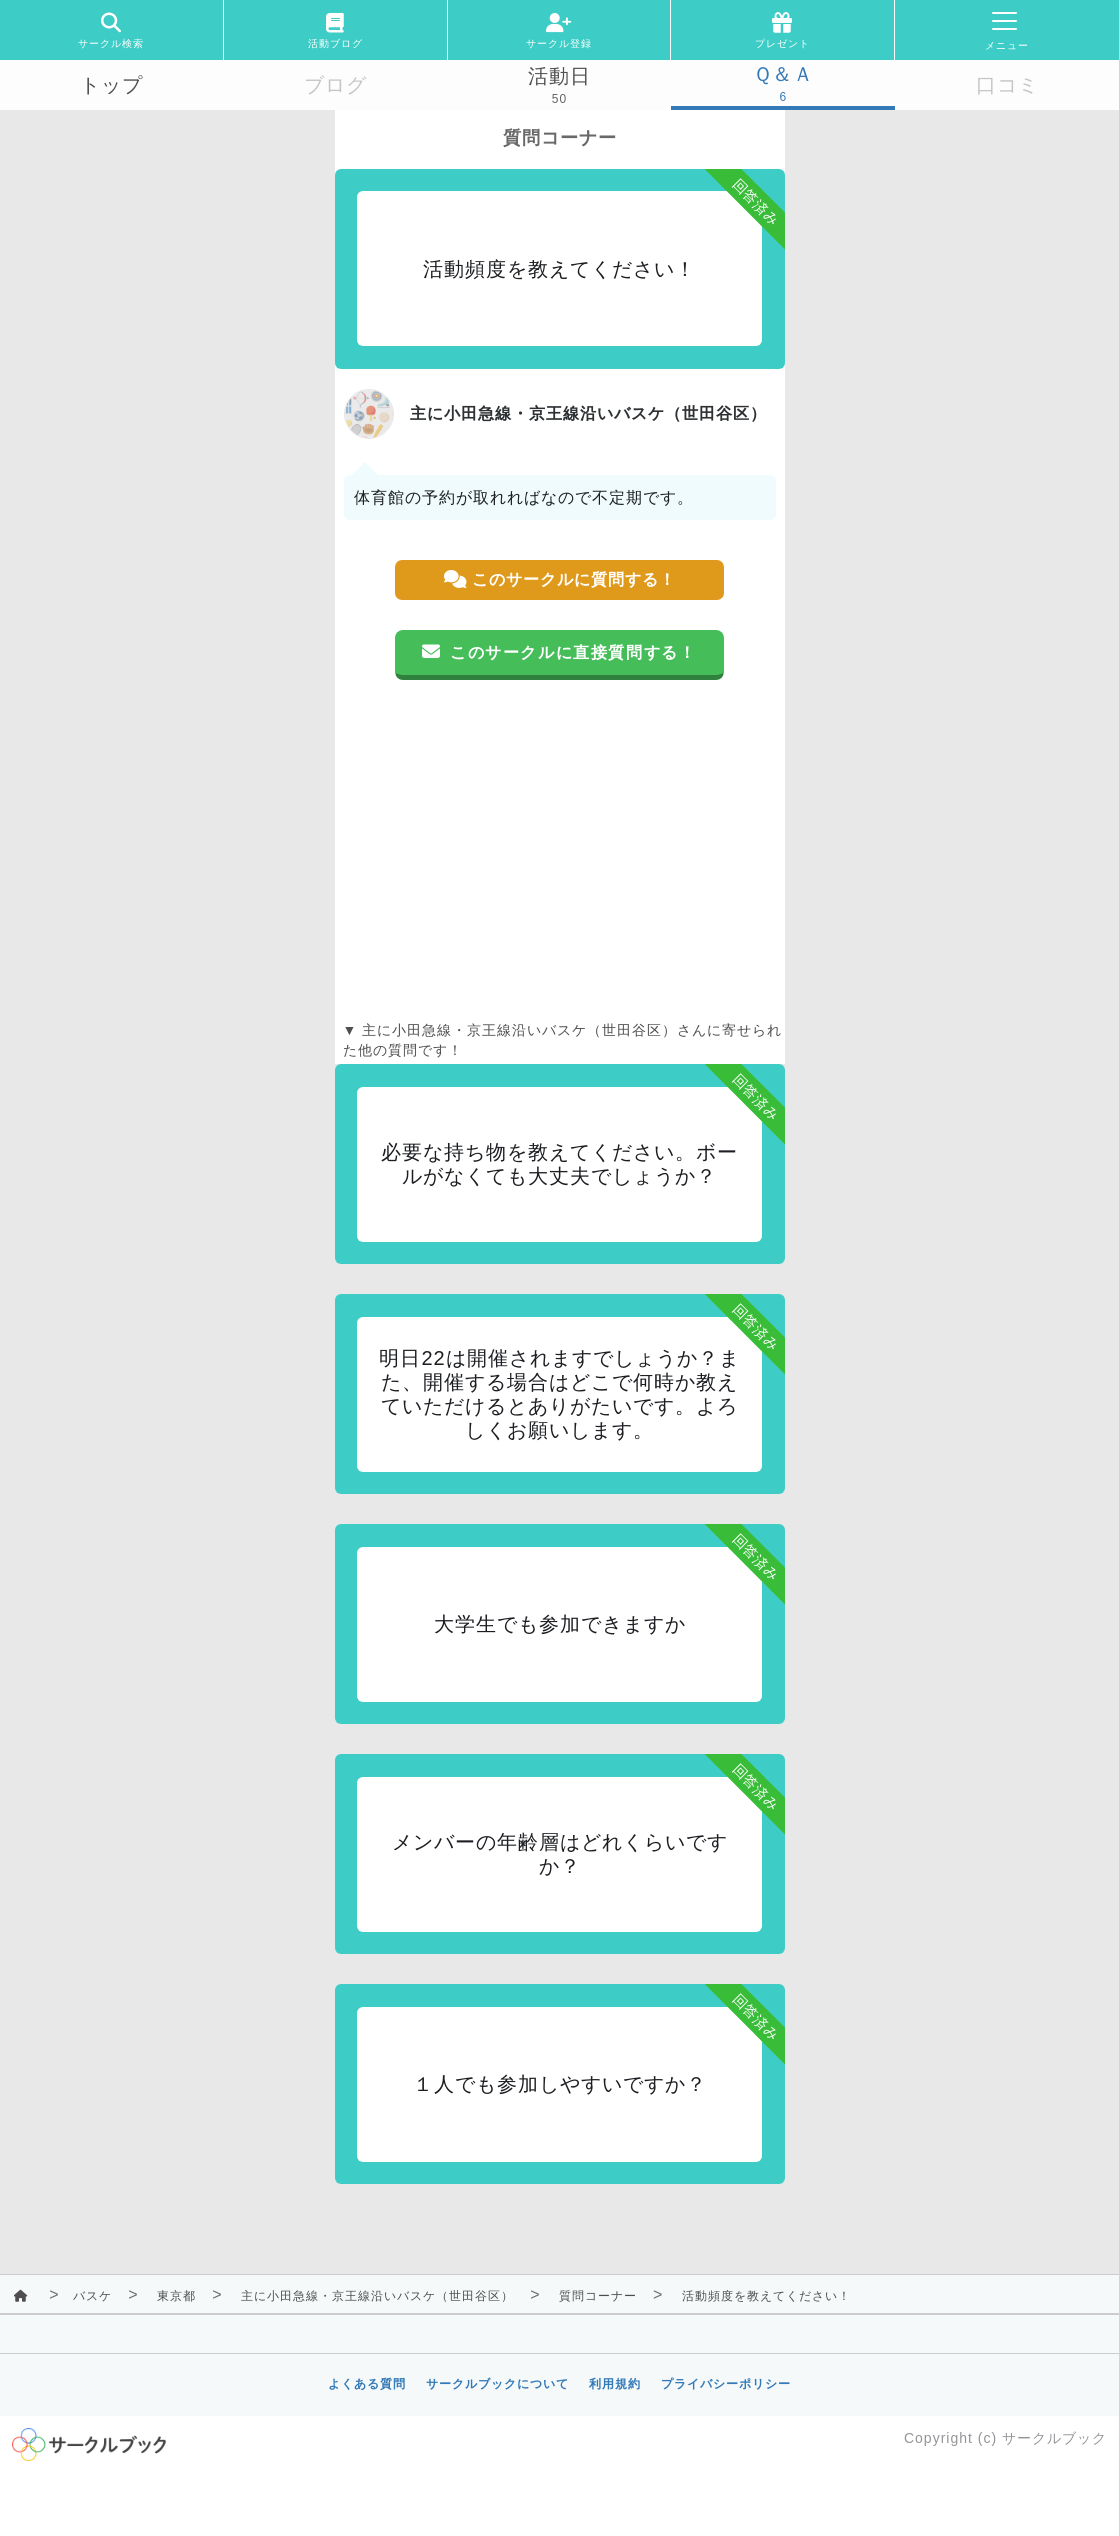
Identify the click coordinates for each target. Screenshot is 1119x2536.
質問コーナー (598, 2296)
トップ (111, 85)
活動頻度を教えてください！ (766, 2296)
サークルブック (1054, 2438)
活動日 (559, 76)
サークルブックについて (497, 2384)
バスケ (92, 2296)
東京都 (176, 2296)
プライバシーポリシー (726, 2384)
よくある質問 (367, 2384)
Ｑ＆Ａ (783, 74)
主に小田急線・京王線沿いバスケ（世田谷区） (377, 2296)
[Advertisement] (560, 850)
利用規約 (615, 2384)
